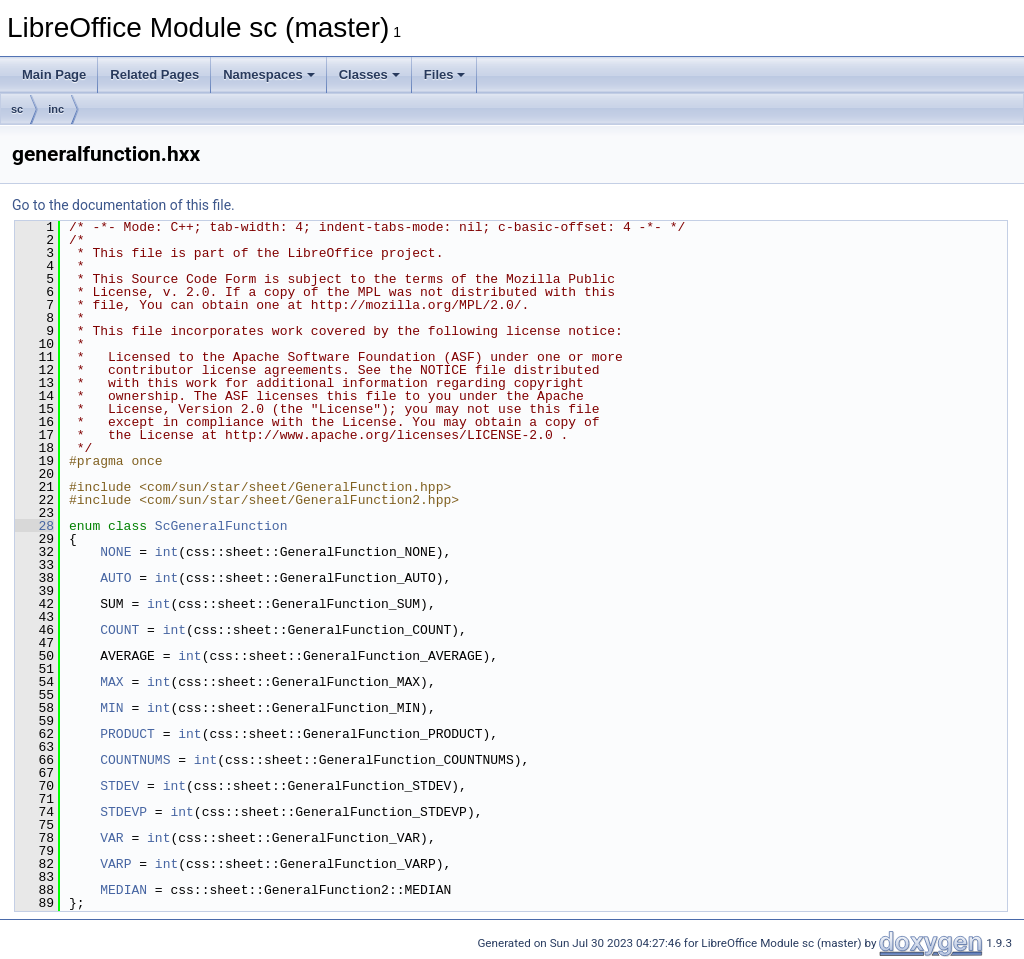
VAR (111, 838)
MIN (111, 708)
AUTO (115, 578)
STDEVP (123, 812)
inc (56, 109)
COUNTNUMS (135, 760)
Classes (369, 74)
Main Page (54, 74)
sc (17, 109)
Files (445, 74)
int (166, 552)
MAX (111, 682)
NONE (115, 552)
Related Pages (154, 74)
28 (34, 526)
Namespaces (269, 74)
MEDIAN (123, 890)
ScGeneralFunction (221, 526)
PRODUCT (127, 734)
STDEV (119, 786)
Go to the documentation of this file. (123, 205)
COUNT (119, 630)
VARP (115, 864)
